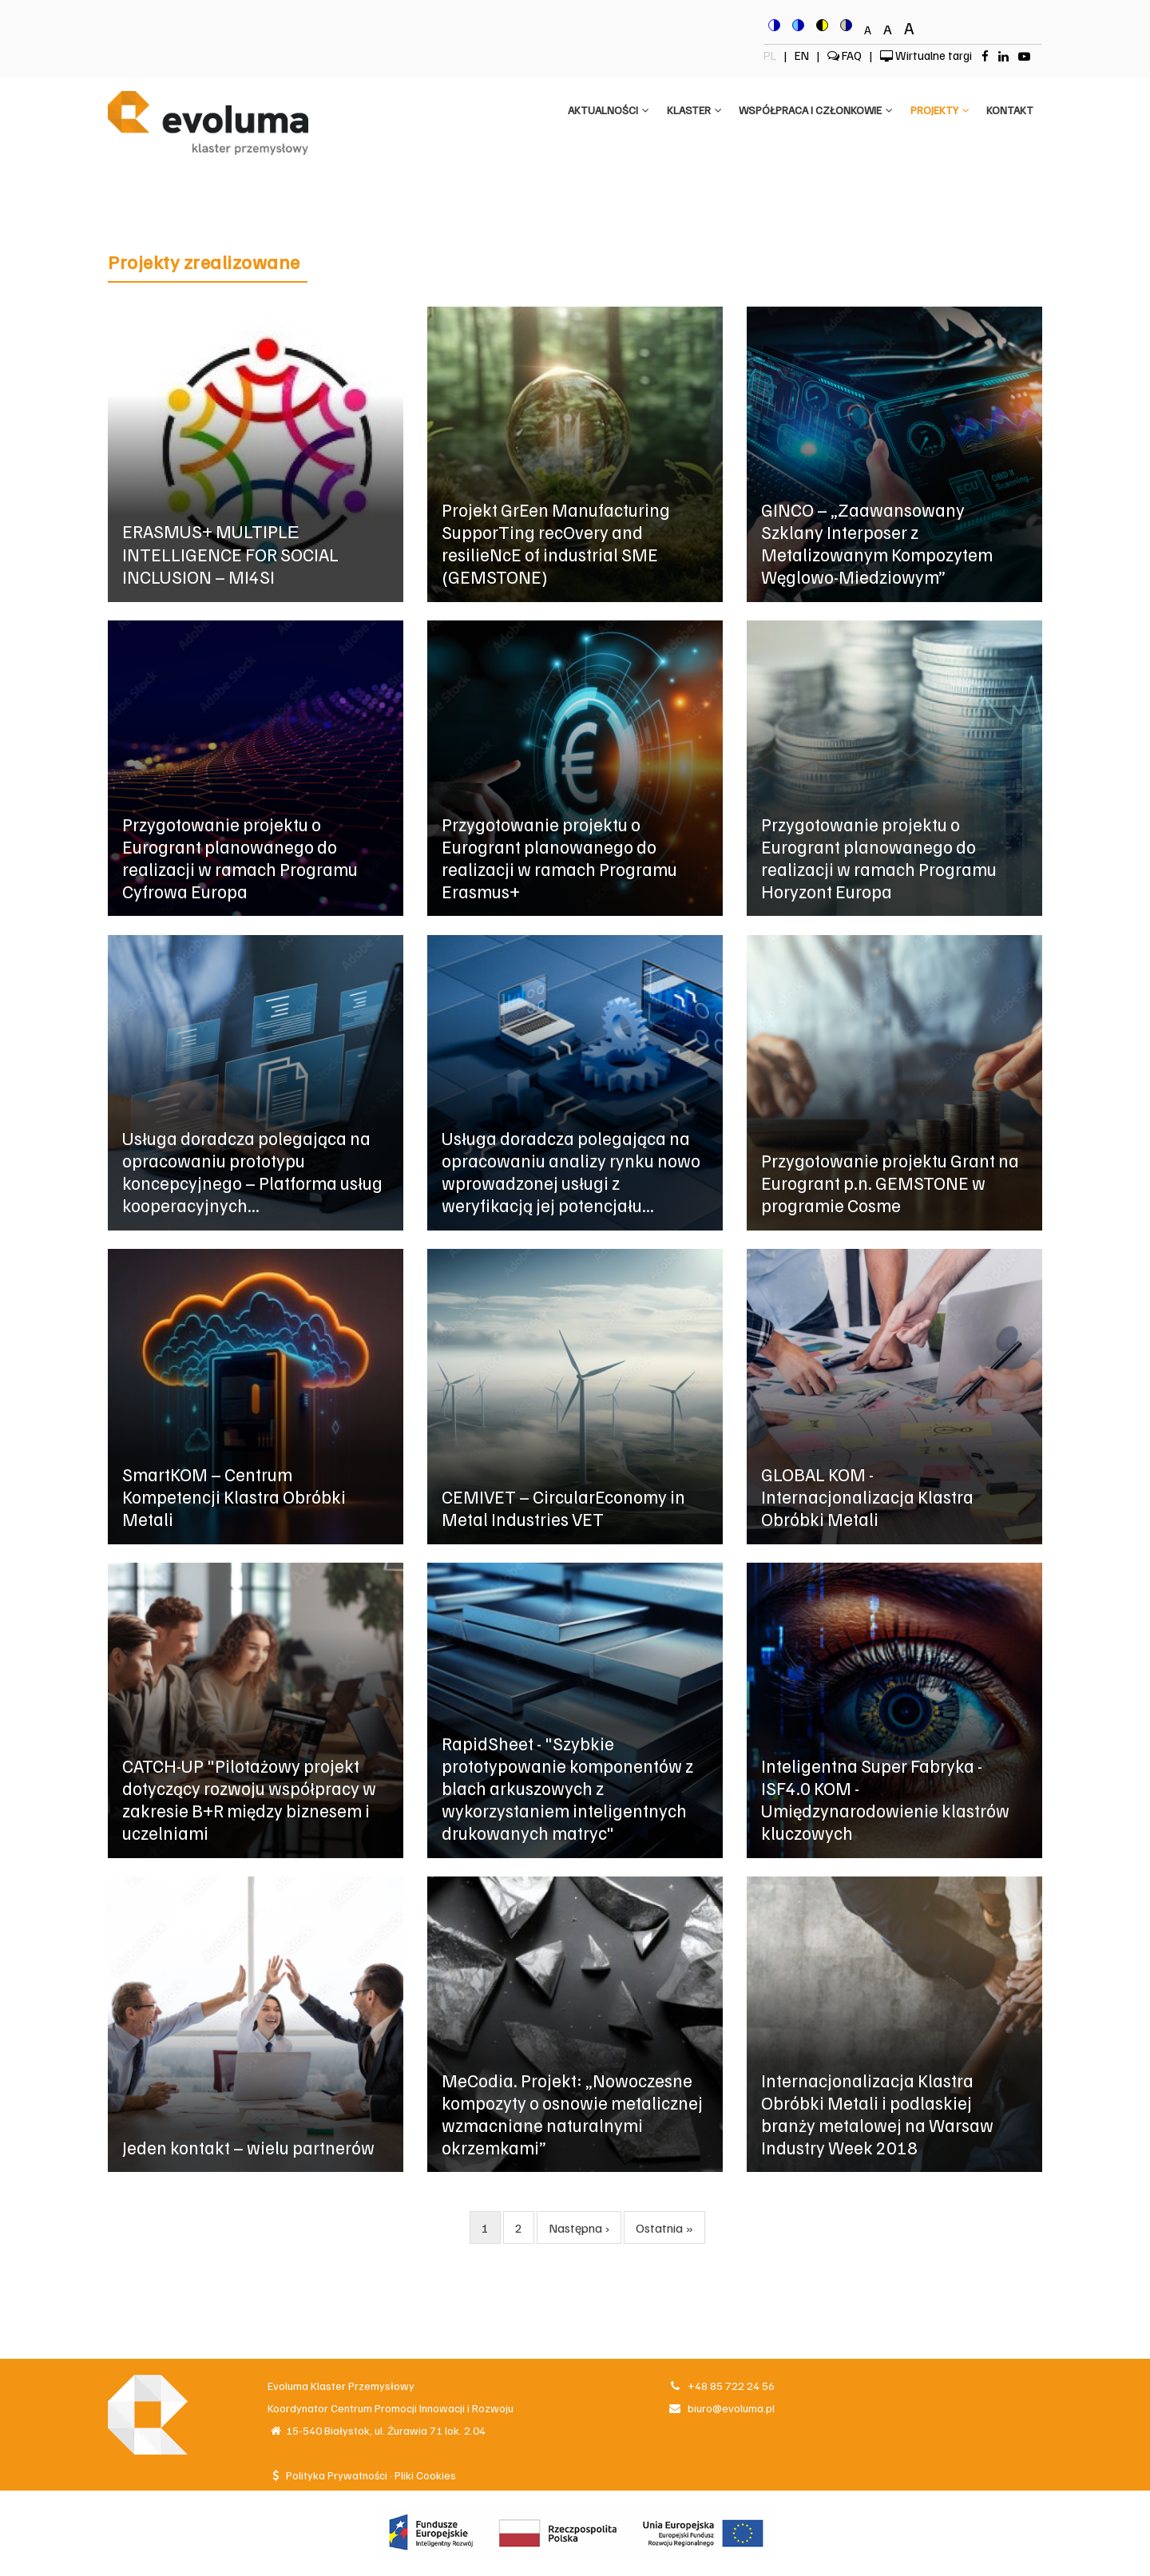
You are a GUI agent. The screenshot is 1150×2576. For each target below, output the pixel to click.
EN (803, 55)
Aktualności (598, 112)
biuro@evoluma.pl (721, 2408)
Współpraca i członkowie (810, 112)
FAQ (844, 55)
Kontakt (1009, 112)
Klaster (685, 112)
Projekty (936, 112)
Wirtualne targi (926, 55)
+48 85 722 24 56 (721, 2385)
